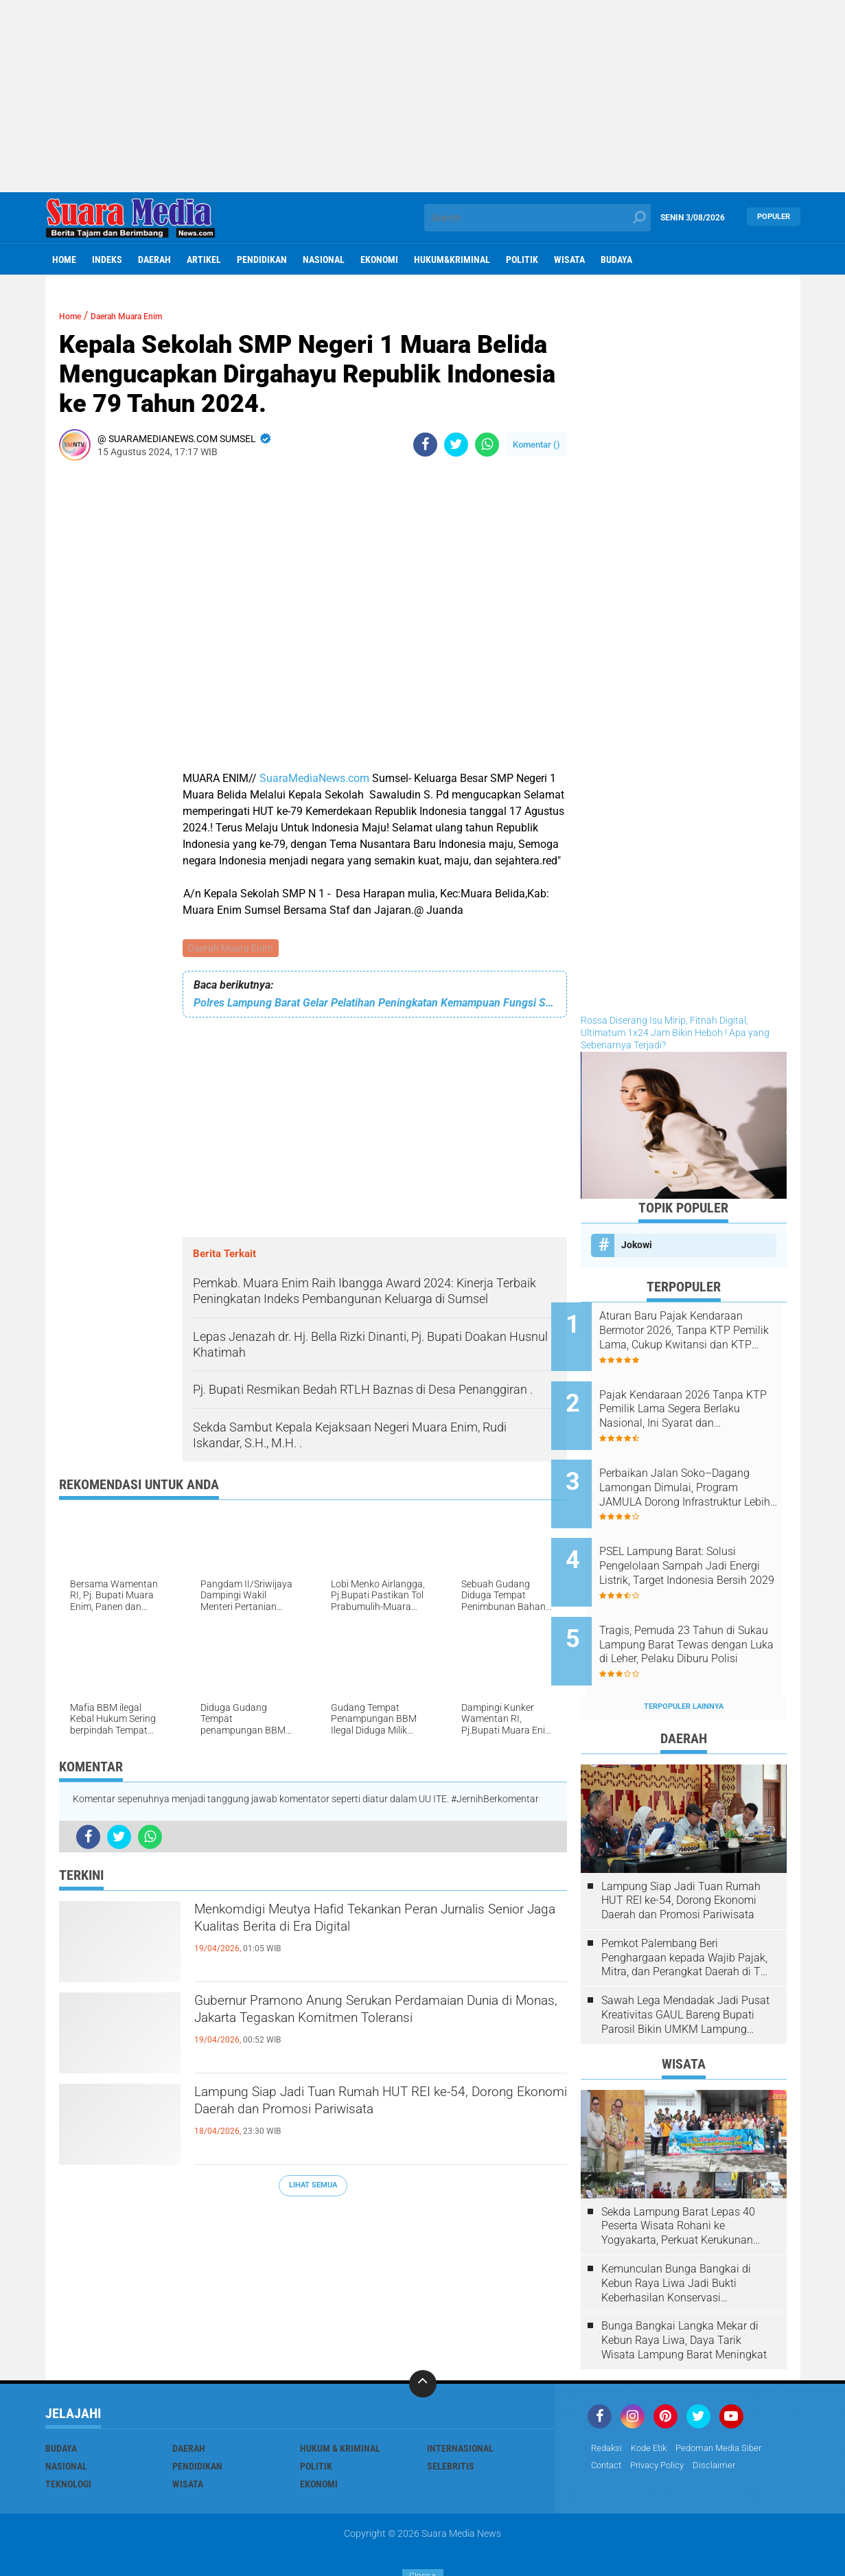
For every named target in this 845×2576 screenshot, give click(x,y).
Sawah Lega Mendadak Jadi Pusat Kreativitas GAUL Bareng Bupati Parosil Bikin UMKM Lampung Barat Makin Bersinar (685, 1969)
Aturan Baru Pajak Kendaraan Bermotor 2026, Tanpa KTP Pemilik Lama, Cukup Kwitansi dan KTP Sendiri (702, 1330)
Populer (773, 217)
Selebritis (450, 2420)
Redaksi (608, 2402)
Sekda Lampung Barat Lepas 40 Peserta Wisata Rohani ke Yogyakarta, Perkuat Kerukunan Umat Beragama (678, 2180)
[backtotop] (423, 2337)
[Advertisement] (423, 96)
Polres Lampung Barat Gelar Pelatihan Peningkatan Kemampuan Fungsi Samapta (375, 1004)
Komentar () (536, 444)
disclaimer (724, 2420)
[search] (537, 217)
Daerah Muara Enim (231, 948)
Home (64, 259)
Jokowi (636, 1244)
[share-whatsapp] (487, 445)
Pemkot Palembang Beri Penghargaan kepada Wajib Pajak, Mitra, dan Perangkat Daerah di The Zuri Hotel (686, 1912)
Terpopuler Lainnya (684, 1660)
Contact (608, 2420)
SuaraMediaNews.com (314, 778)
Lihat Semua (313, 2187)
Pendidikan (262, 259)
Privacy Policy (663, 2420)
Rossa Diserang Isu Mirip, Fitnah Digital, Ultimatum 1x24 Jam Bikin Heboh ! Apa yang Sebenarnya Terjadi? (675, 1032)
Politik (522, 259)
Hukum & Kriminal (340, 2402)
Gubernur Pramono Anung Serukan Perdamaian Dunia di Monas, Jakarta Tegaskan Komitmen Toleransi (378, 2028)
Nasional (324, 259)
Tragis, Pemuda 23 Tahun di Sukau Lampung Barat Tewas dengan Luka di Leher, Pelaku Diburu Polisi (700, 1608)
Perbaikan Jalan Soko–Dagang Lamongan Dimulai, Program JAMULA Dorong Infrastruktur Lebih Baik (696, 1469)
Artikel (204, 259)
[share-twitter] (456, 445)
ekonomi (379, 259)
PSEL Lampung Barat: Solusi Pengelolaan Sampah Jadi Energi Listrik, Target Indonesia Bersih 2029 (702, 1538)
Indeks (107, 259)
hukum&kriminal (452, 259)
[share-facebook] (425, 445)
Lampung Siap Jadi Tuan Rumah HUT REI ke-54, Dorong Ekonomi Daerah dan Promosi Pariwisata (379, 2120)
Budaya (616, 259)
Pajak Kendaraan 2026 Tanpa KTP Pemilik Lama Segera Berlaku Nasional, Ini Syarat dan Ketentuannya (701, 1400)
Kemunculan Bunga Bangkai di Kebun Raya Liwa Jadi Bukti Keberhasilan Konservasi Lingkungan (676, 2237)
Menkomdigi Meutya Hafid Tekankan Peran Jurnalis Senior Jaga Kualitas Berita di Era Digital (360, 1937)
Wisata (569, 259)
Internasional (460, 2402)
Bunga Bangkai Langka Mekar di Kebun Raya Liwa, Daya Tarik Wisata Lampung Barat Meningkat (684, 2295)
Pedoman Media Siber (728, 2402)
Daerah (154, 259)
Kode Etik (653, 2402)
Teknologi (68, 2438)
